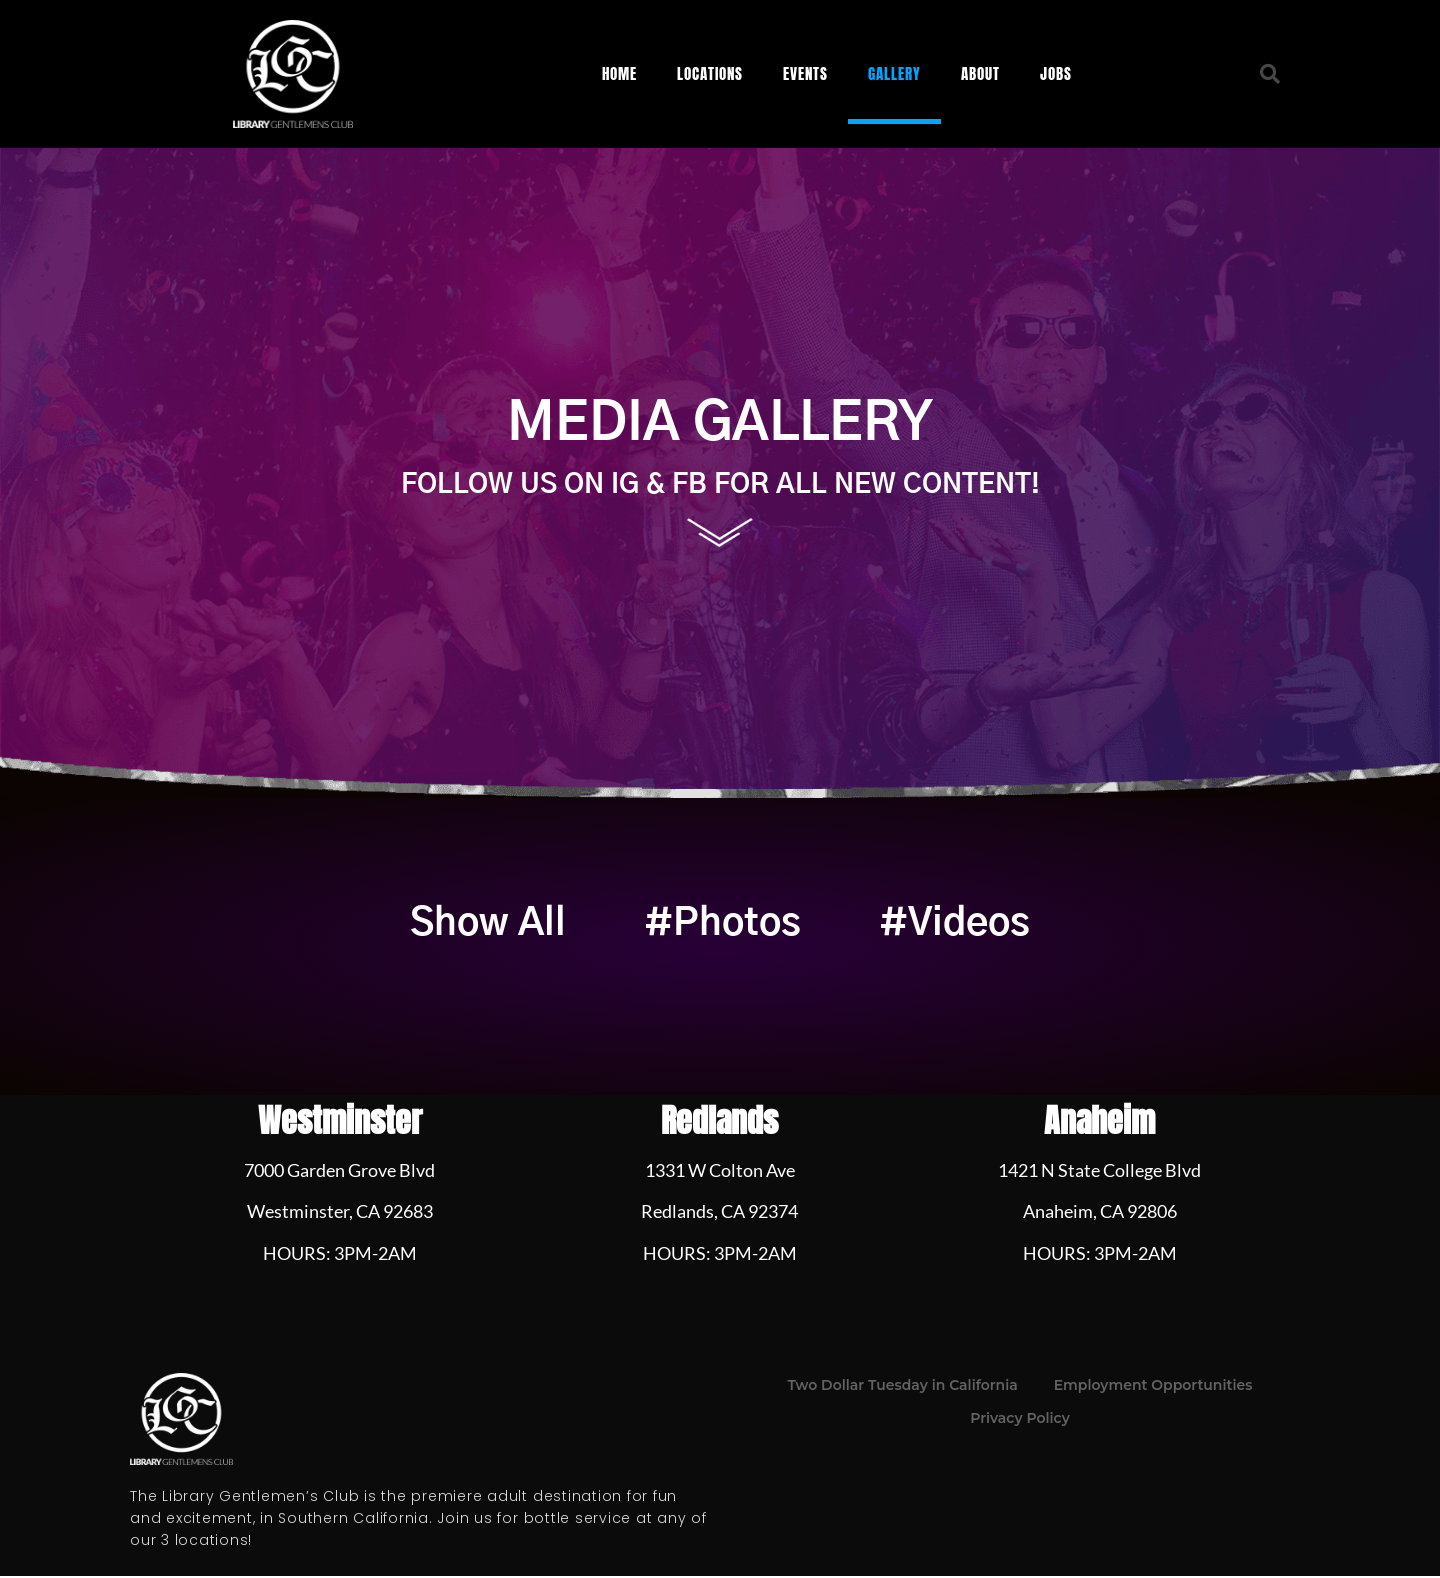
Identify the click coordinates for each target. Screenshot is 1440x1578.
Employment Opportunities (1153, 1388)
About (980, 73)
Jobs (1056, 73)
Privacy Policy (1020, 1421)
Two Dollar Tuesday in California (903, 1388)
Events (805, 73)
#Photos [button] (722, 925)
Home (619, 73)
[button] (1270, 74)
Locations (710, 73)
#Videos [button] (963, 925)
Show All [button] (478, 925)
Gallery (894, 73)
